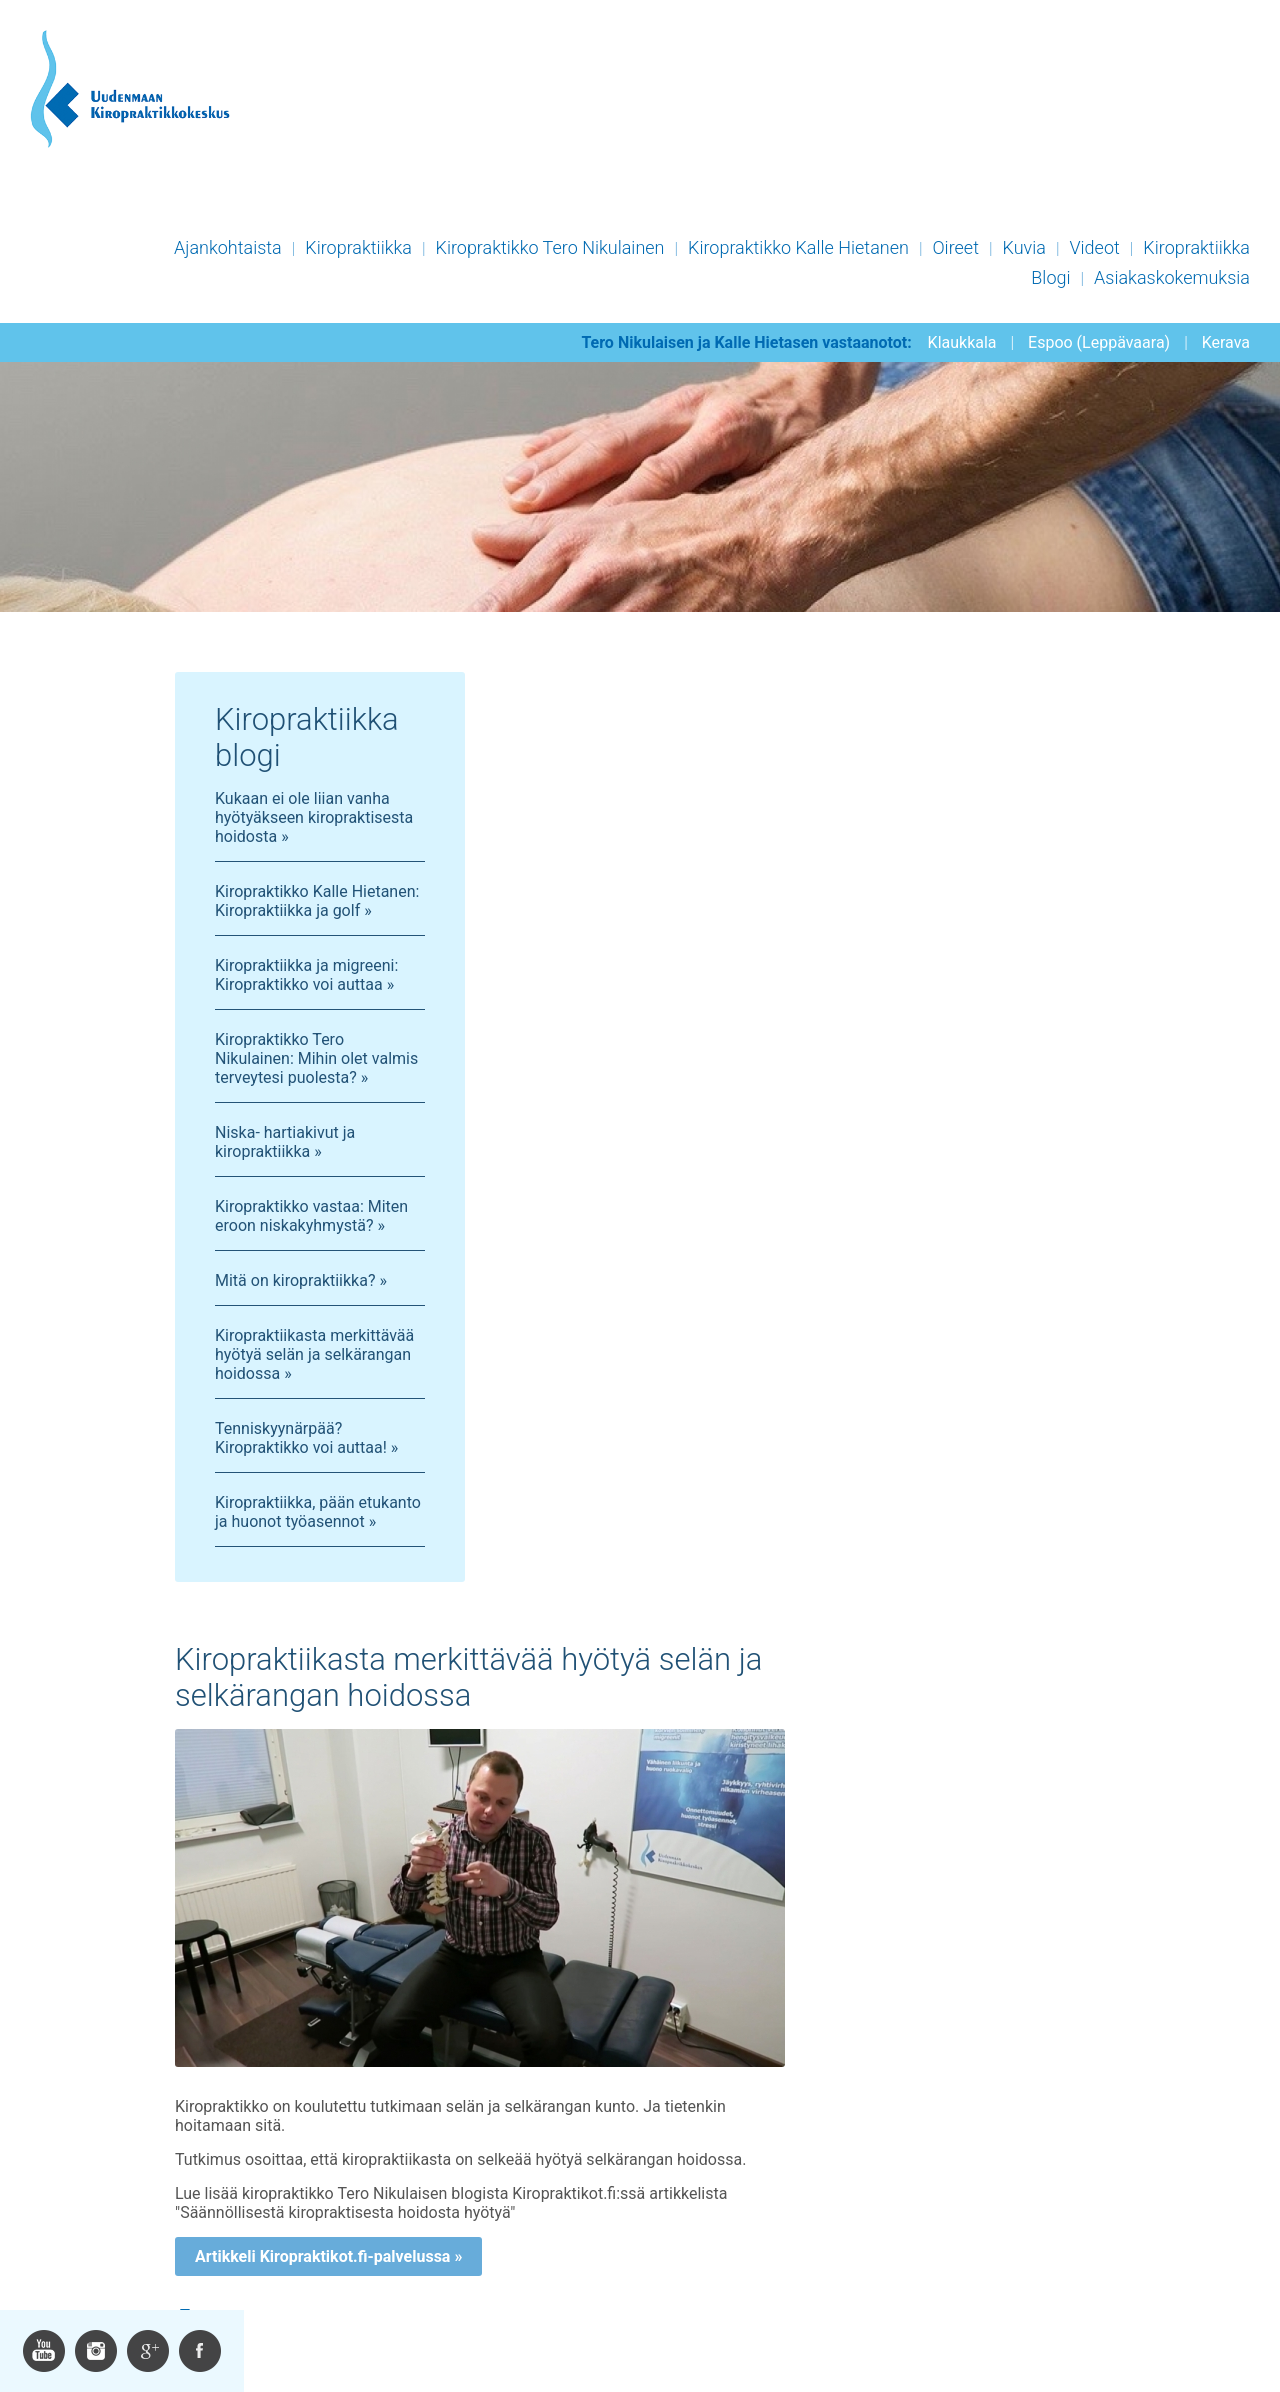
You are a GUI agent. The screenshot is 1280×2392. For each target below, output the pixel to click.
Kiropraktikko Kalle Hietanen (798, 247)
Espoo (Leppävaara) (1099, 342)
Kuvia (1024, 247)
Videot (1094, 247)
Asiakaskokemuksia (1172, 277)
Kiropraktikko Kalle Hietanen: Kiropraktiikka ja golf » (317, 901)
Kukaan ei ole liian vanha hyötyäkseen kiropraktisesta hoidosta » (314, 817)
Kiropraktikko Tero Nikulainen (550, 247)
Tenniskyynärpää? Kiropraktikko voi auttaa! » (306, 1438)
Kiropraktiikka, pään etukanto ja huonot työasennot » (318, 1512)
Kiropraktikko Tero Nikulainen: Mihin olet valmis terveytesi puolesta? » (316, 1058)
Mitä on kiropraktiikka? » (301, 1280)
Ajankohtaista (228, 247)
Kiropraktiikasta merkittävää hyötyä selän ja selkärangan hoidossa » (314, 1354)
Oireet (955, 247)
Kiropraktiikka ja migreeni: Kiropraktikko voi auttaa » (306, 975)
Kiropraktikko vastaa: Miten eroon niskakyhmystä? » (311, 1216)
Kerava (1226, 342)
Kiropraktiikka (358, 247)
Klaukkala (962, 342)
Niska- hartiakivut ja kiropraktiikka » (285, 1142)
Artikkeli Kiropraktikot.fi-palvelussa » (328, 2256)
